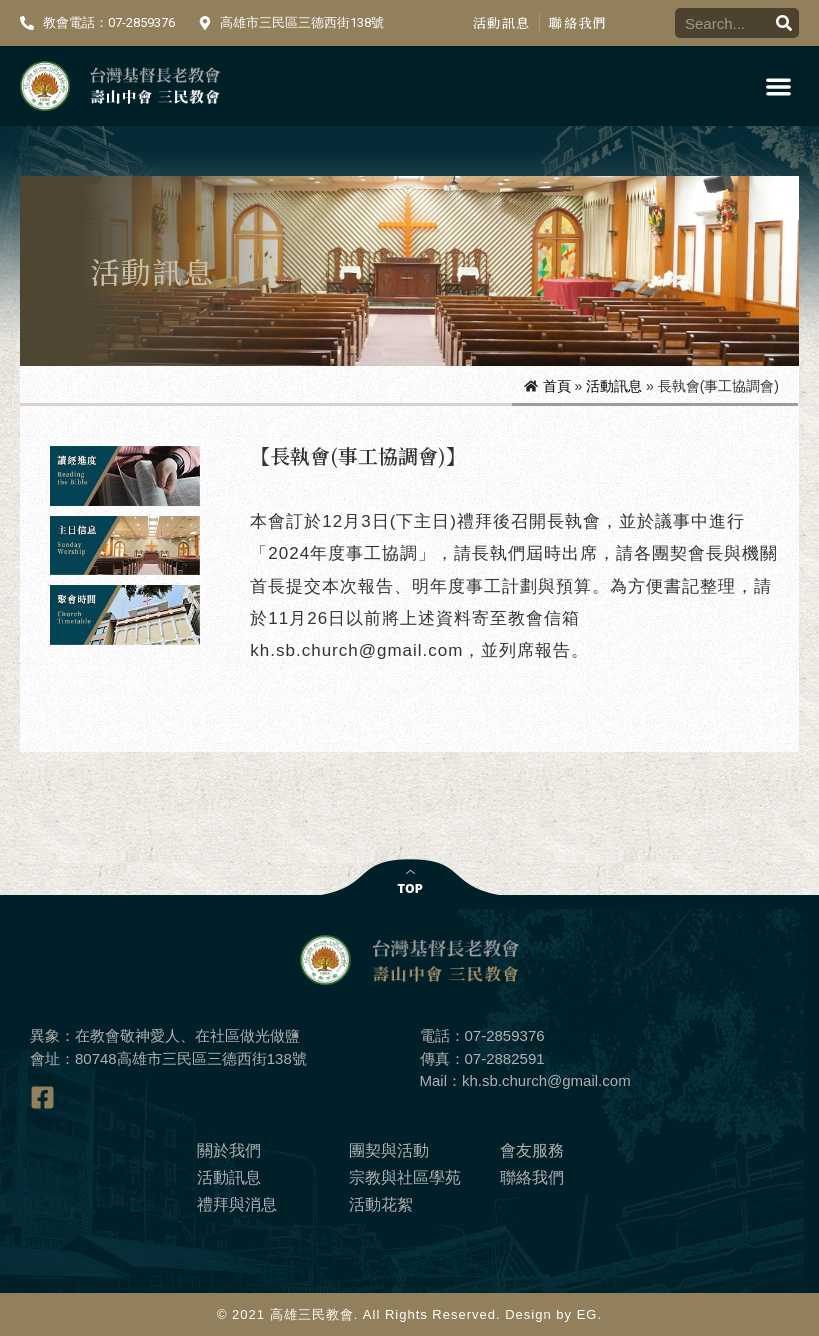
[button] (779, 86)
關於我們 (229, 1150)
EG (587, 1314)
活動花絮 (381, 1204)
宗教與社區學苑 (405, 1177)
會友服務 (532, 1150)
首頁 (557, 386)
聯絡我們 (577, 22)
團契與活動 (389, 1150)
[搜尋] (784, 23)
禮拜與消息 (237, 1204)
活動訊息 (501, 22)
